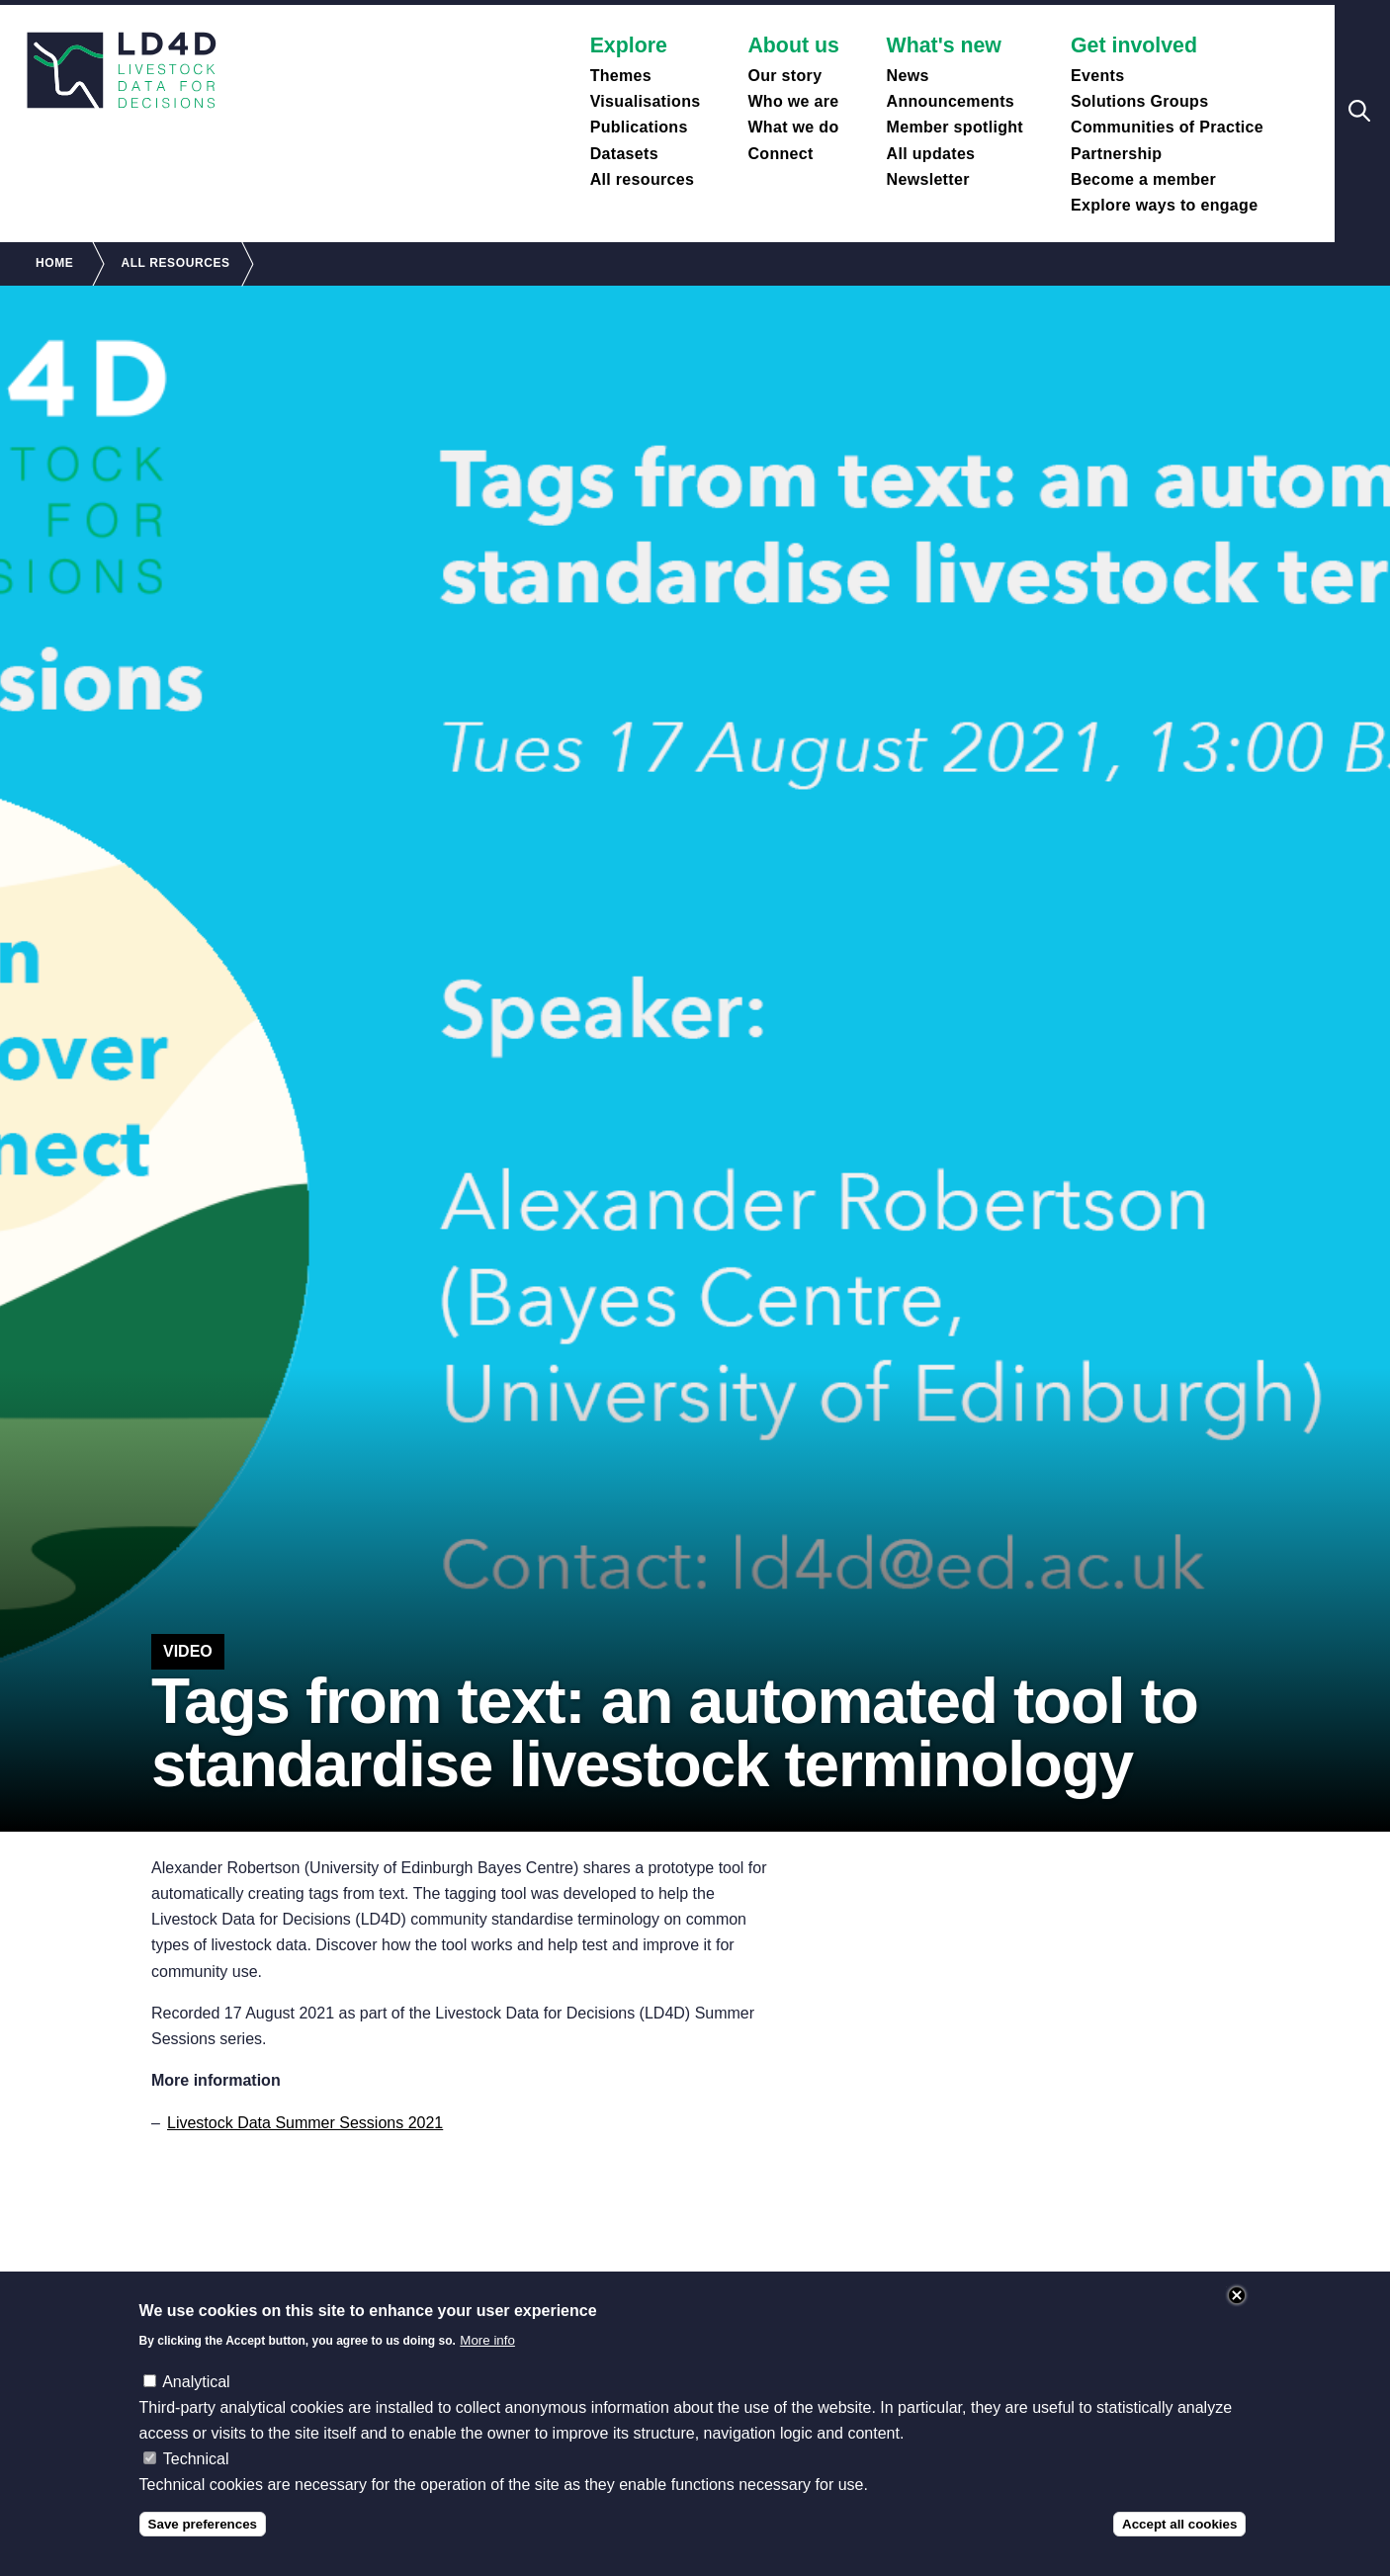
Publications (639, 127)
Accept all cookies (1179, 2524)
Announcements (951, 101)
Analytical (195, 2381)
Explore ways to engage (1164, 205)
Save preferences (202, 2524)
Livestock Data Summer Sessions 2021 (305, 2122)
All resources (642, 179)
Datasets (624, 153)
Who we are (792, 101)
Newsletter (928, 179)
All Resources (175, 263)
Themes (621, 75)
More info (487, 2340)
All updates (931, 153)
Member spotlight (955, 127)
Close (1237, 2295)
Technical (196, 2458)
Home (54, 263)
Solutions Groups (1139, 101)
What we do (792, 127)
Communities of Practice (1167, 127)
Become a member (1143, 179)
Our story (784, 75)
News (908, 75)
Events (1097, 75)
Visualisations (645, 101)
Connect (780, 153)
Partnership (1116, 153)
